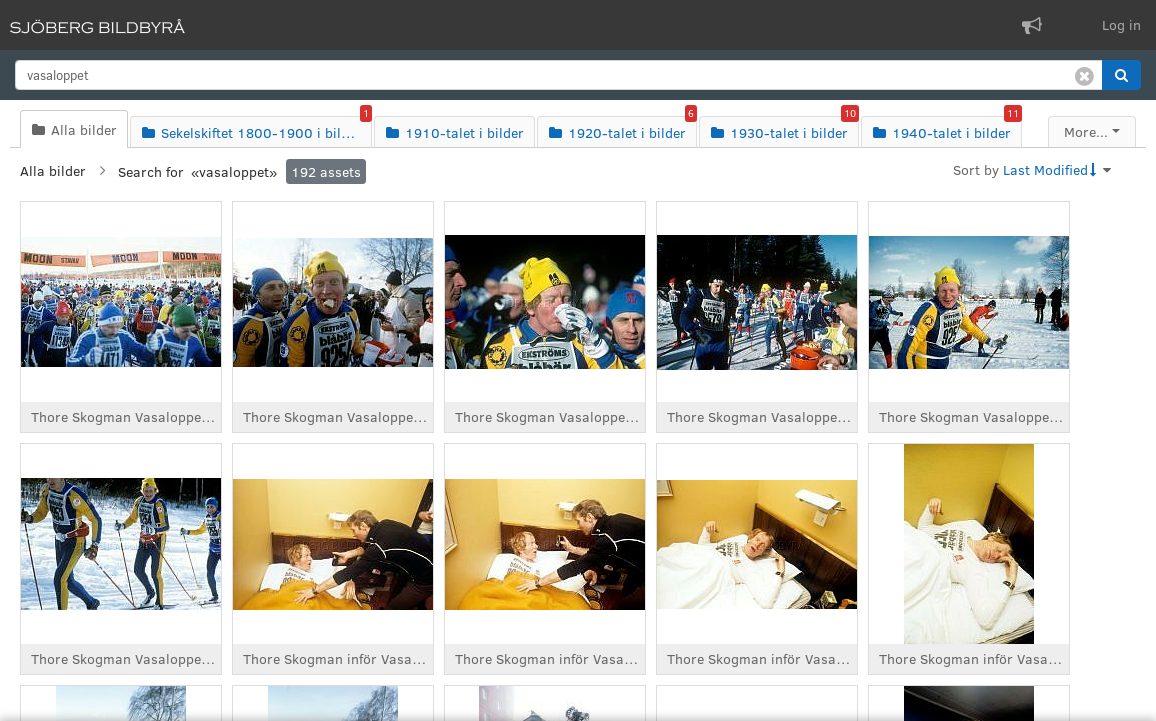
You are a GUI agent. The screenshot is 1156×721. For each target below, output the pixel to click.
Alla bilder (53, 170)
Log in (1121, 24)
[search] (559, 75)
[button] (1121, 75)
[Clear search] (1084, 75)
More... (1086, 131)
